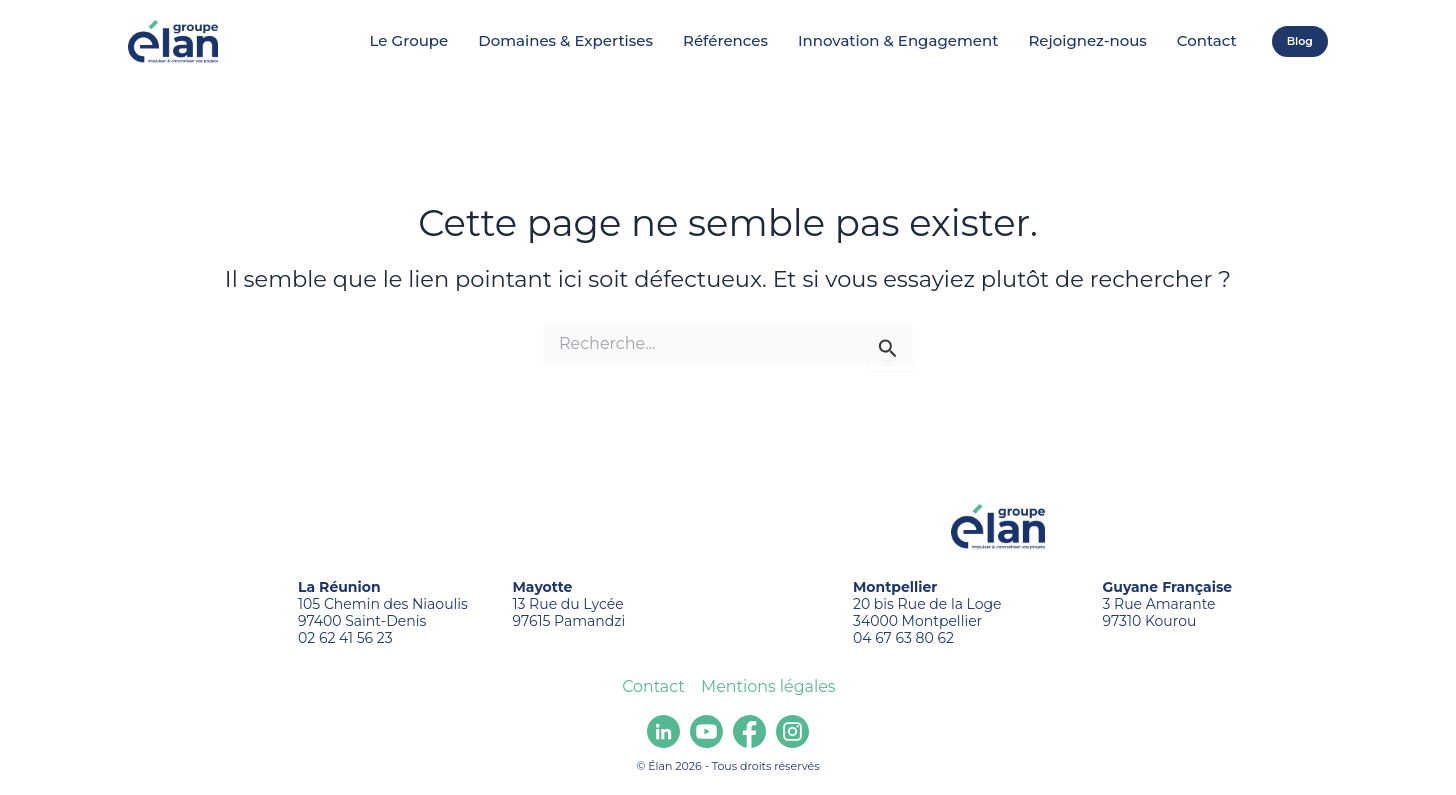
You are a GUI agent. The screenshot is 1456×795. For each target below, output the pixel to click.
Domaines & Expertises (565, 41)
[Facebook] (749, 731)
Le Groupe (409, 41)
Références (725, 41)
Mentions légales (768, 686)
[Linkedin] (663, 731)
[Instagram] (792, 731)
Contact (1207, 41)
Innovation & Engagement (898, 41)
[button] (1300, 41)
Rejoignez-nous (1087, 41)
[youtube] (706, 731)
